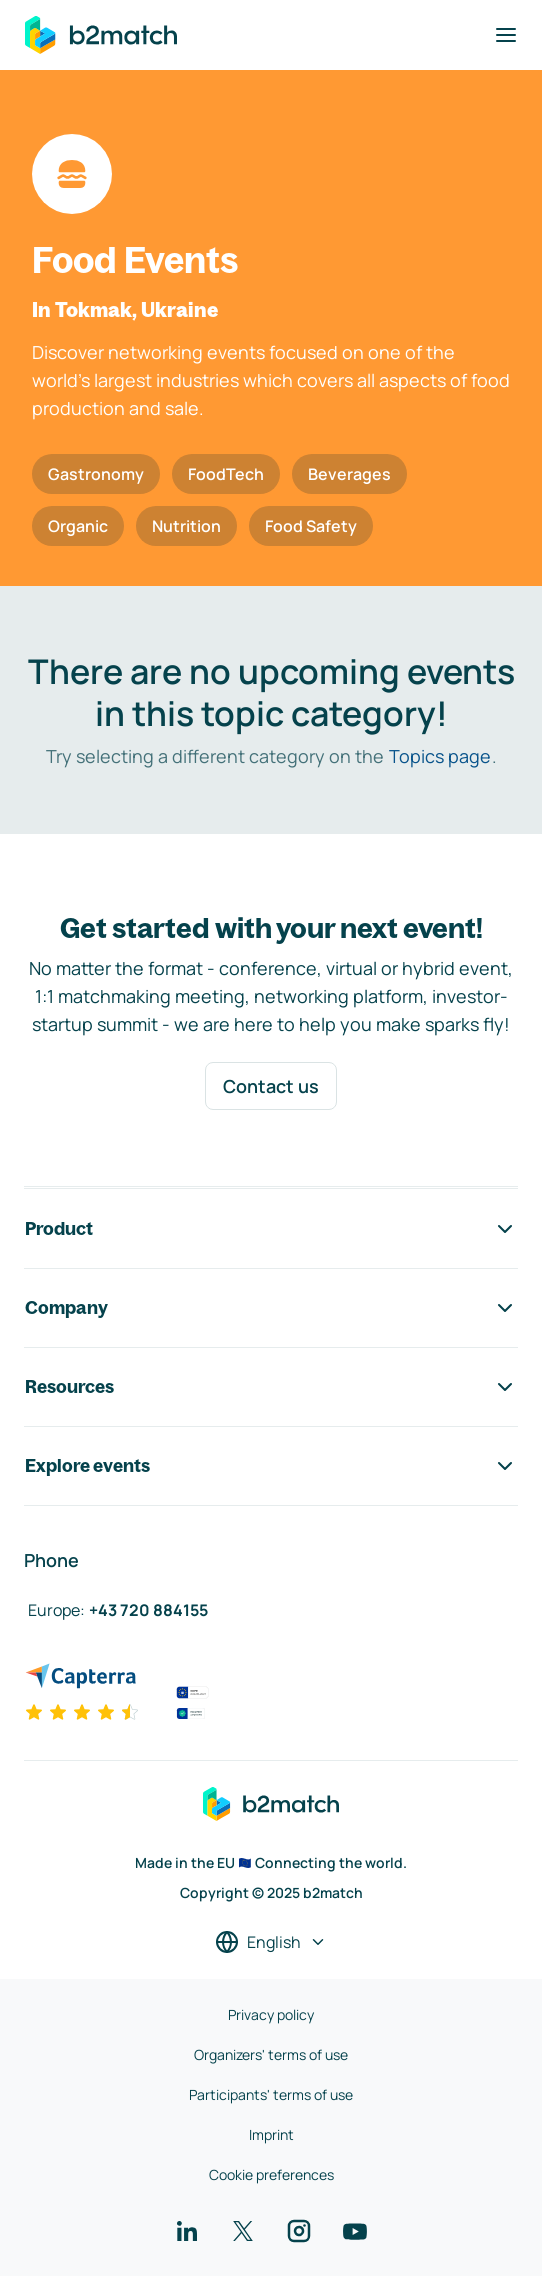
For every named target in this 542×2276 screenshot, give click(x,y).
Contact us (271, 1086)
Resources (271, 1387)
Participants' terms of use (271, 2094)
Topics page (440, 756)
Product (271, 1229)
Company (271, 1308)
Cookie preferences (271, 2174)
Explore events (271, 1466)
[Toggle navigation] (506, 35)
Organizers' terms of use (271, 2054)
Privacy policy (271, 2014)
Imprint (271, 2134)
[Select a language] (271, 1942)
